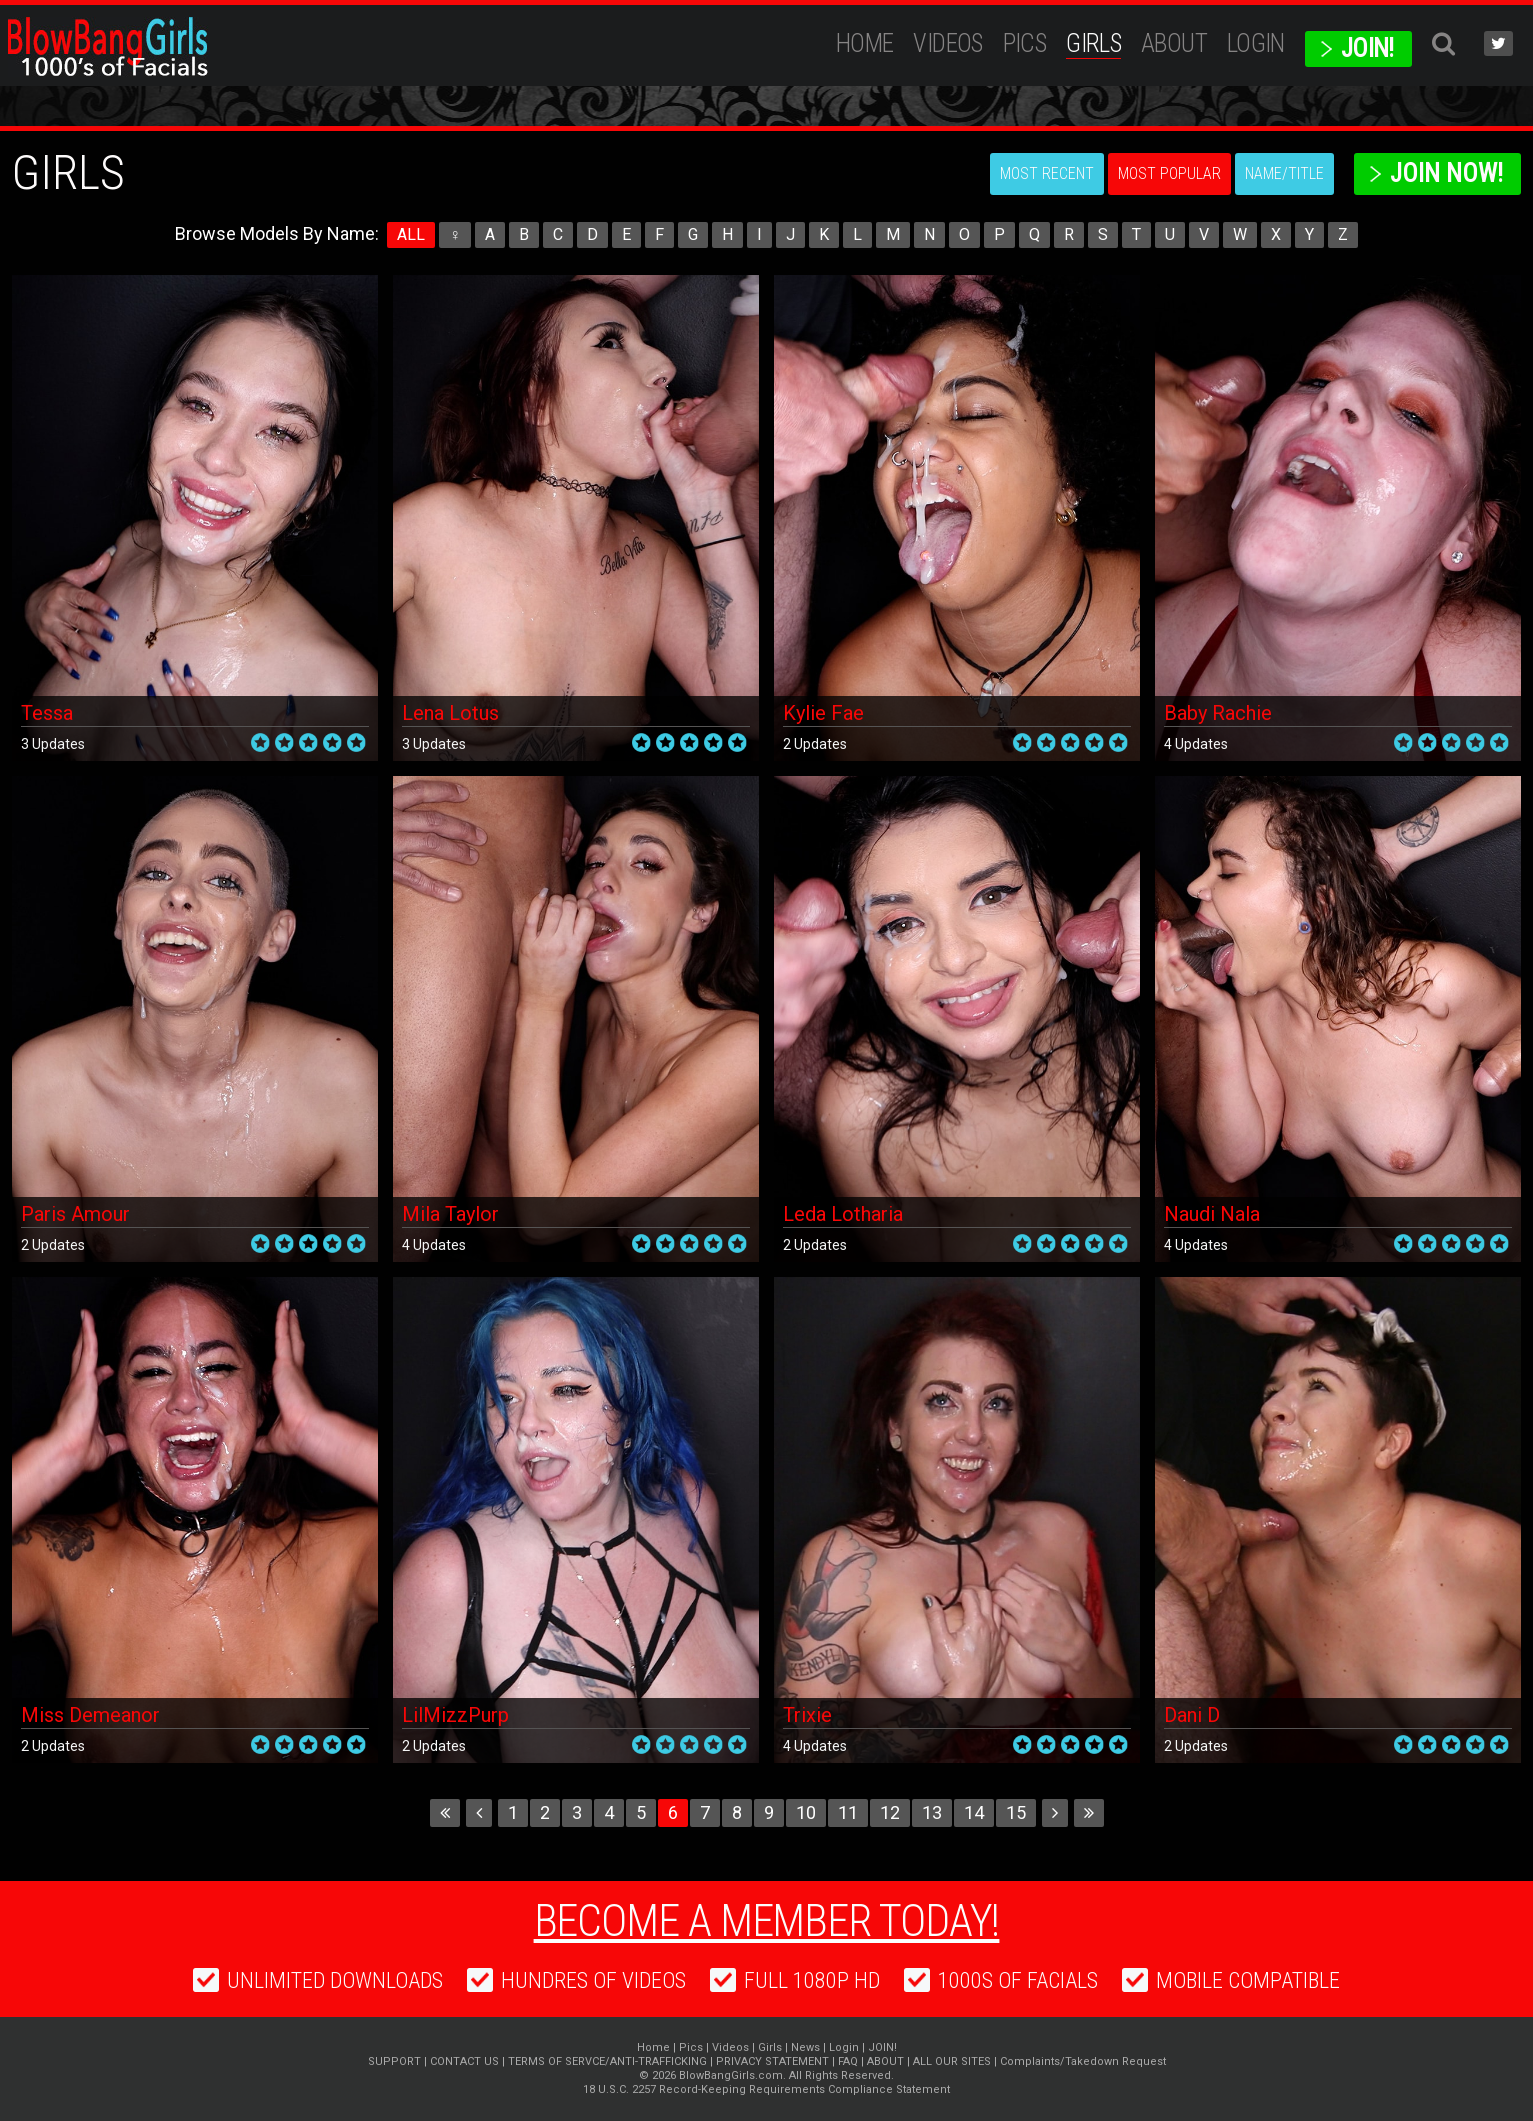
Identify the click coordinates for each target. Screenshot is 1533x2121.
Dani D (1192, 1715)
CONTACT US (464, 2061)
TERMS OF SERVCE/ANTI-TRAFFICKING (607, 2061)
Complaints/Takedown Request (1083, 2061)
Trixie (807, 1715)
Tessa (47, 713)
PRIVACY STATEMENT (772, 2061)
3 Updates (53, 744)
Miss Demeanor (90, 1715)
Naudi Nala (1212, 1214)
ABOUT (1174, 43)
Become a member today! (767, 1921)
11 (848, 1812)
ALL (411, 234)
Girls (1093, 43)
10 (806, 1812)
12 (890, 1812)
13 (932, 1812)
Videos (947, 43)
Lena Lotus (450, 713)
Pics (1025, 43)
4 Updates (1196, 744)
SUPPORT (394, 2061)
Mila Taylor (450, 1214)
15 (1016, 1812)
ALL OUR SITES (952, 2061)
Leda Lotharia (843, 1214)
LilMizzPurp (455, 1715)
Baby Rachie (1218, 713)
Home (865, 43)
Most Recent (1047, 173)
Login (1256, 43)
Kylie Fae (823, 713)
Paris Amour (75, 1214)
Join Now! (1446, 173)
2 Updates (815, 744)
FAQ (848, 2061)
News (805, 2047)
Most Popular (1169, 173)
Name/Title (1284, 173)
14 (974, 1812)
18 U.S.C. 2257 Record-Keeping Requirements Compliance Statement (766, 2089)
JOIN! (1367, 48)
